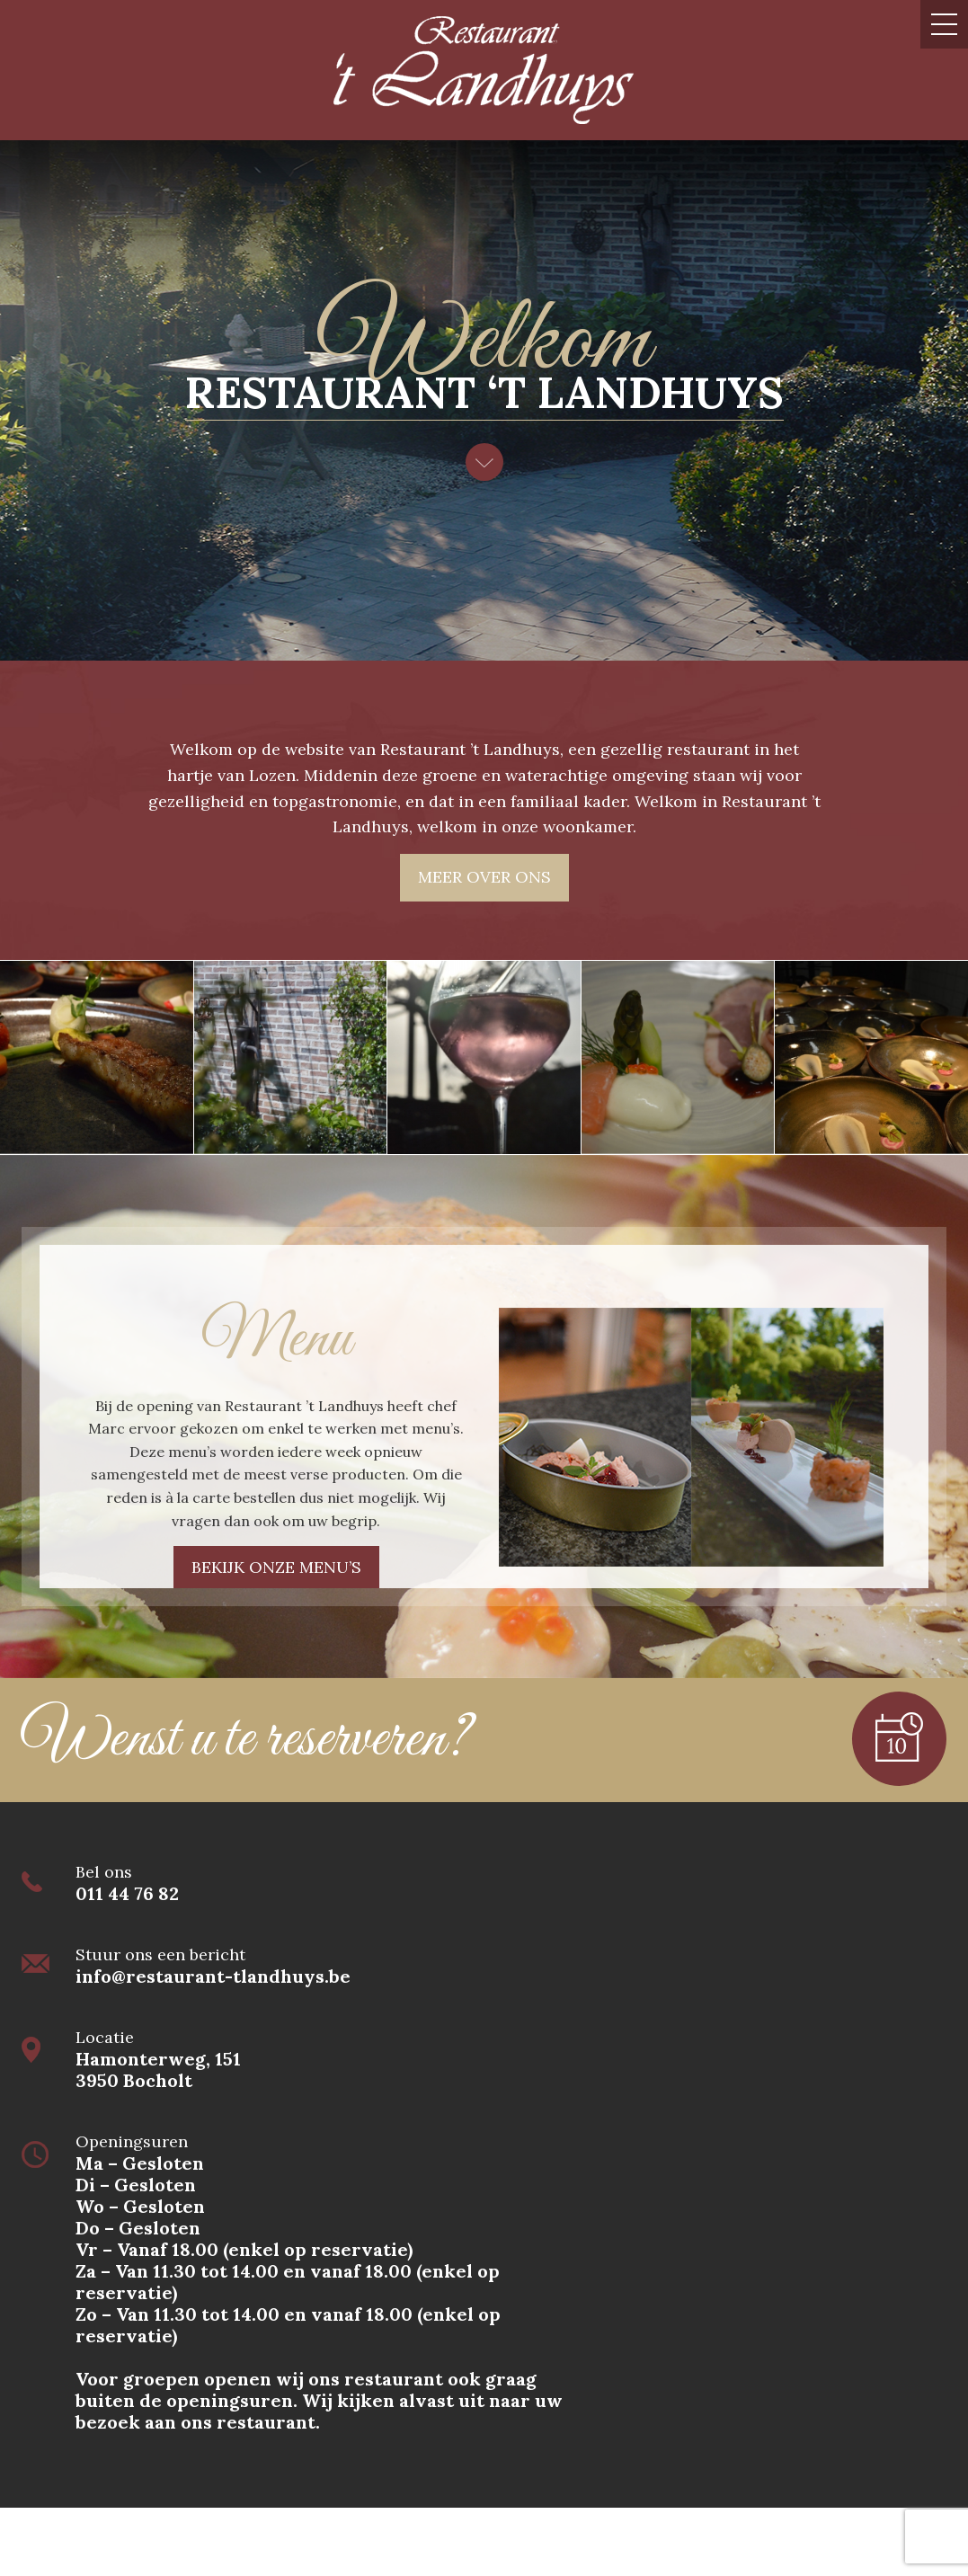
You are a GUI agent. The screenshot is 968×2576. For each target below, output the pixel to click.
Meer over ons (484, 876)
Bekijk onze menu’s (276, 1567)
